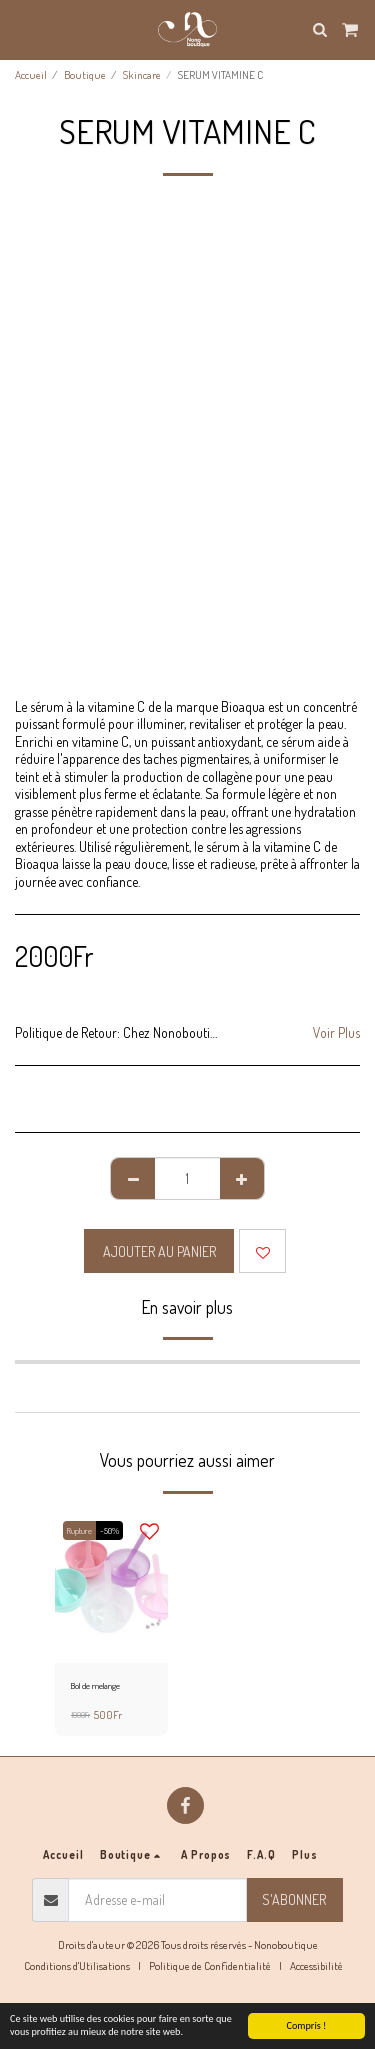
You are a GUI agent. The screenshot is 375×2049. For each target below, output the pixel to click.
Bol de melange (95, 1685)
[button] (22, 29)
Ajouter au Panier (159, 1251)
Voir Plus (336, 1032)
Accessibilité (316, 1965)
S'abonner (294, 1899)
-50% (109, 1530)
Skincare (142, 74)
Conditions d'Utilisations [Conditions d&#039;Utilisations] (77, 1965)
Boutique (85, 74)
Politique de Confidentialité (210, 1965)
